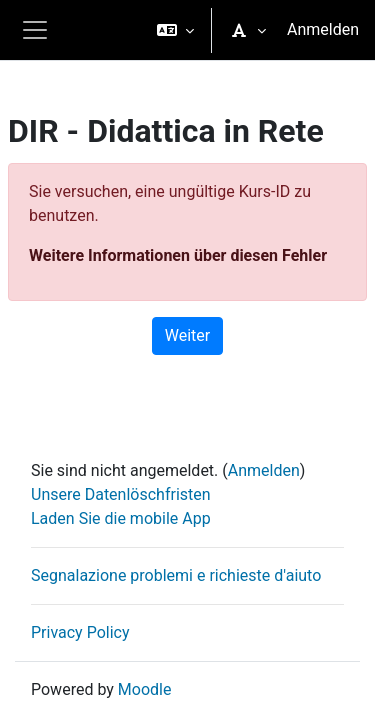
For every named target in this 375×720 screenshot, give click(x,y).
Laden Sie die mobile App (121, 518)
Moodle (145, 689)
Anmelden (323, 29)
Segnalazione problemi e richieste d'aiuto (176, 575)
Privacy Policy (80, 632)
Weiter (187, 335)
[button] (175, 30)
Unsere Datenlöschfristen (121, 494)
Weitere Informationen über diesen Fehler (178, 255)
